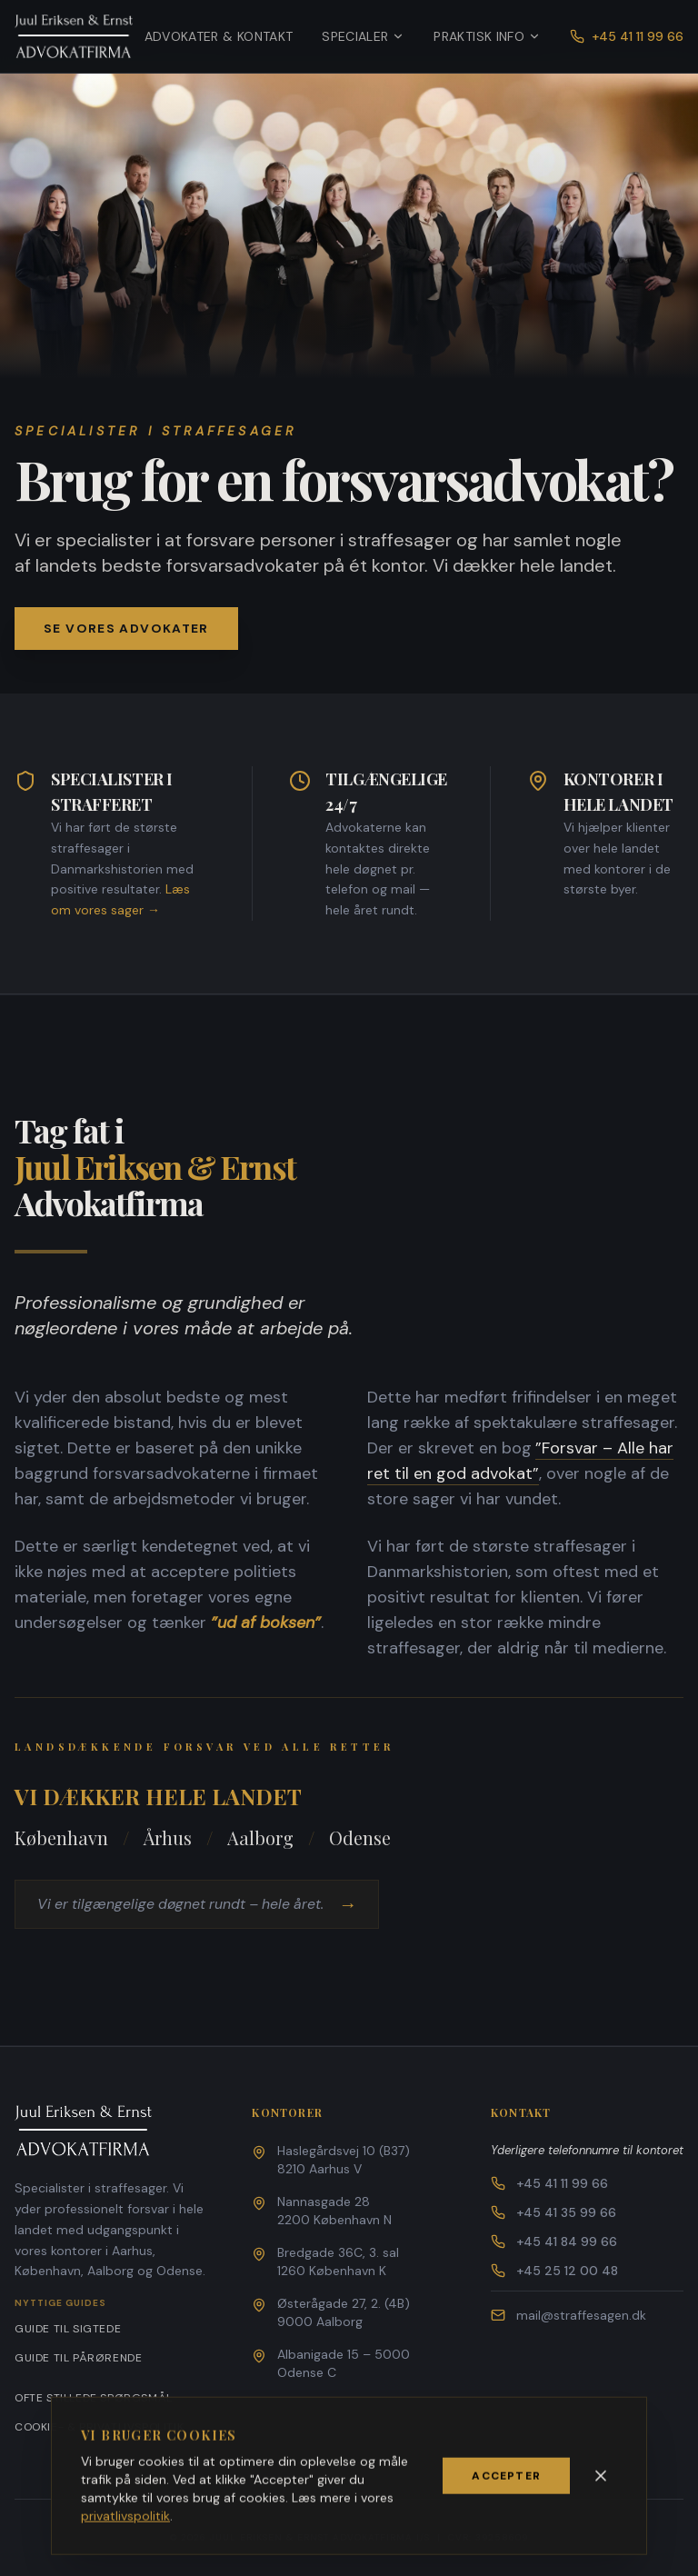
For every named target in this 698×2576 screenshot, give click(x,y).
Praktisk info (487, 36)
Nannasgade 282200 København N (334, 2210)
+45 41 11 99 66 (626, 36)
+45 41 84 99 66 (554, 2241)
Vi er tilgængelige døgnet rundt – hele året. (200, 1904)
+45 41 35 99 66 (553, 2212)
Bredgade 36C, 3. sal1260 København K (338, 2261)
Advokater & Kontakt (219, 36)
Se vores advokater (127, 629)
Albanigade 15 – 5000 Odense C (343, 2363)
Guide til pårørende (78, 2358)
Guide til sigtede (68, 2328)
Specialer (363, 36)
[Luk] (600, 2482)
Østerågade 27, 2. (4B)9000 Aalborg (343, 2312)
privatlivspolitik (125, 2522)
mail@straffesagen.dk (568, 2315)
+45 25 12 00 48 (554, 2270)
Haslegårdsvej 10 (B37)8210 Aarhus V (343, 2159)
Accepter (506, 2482)
